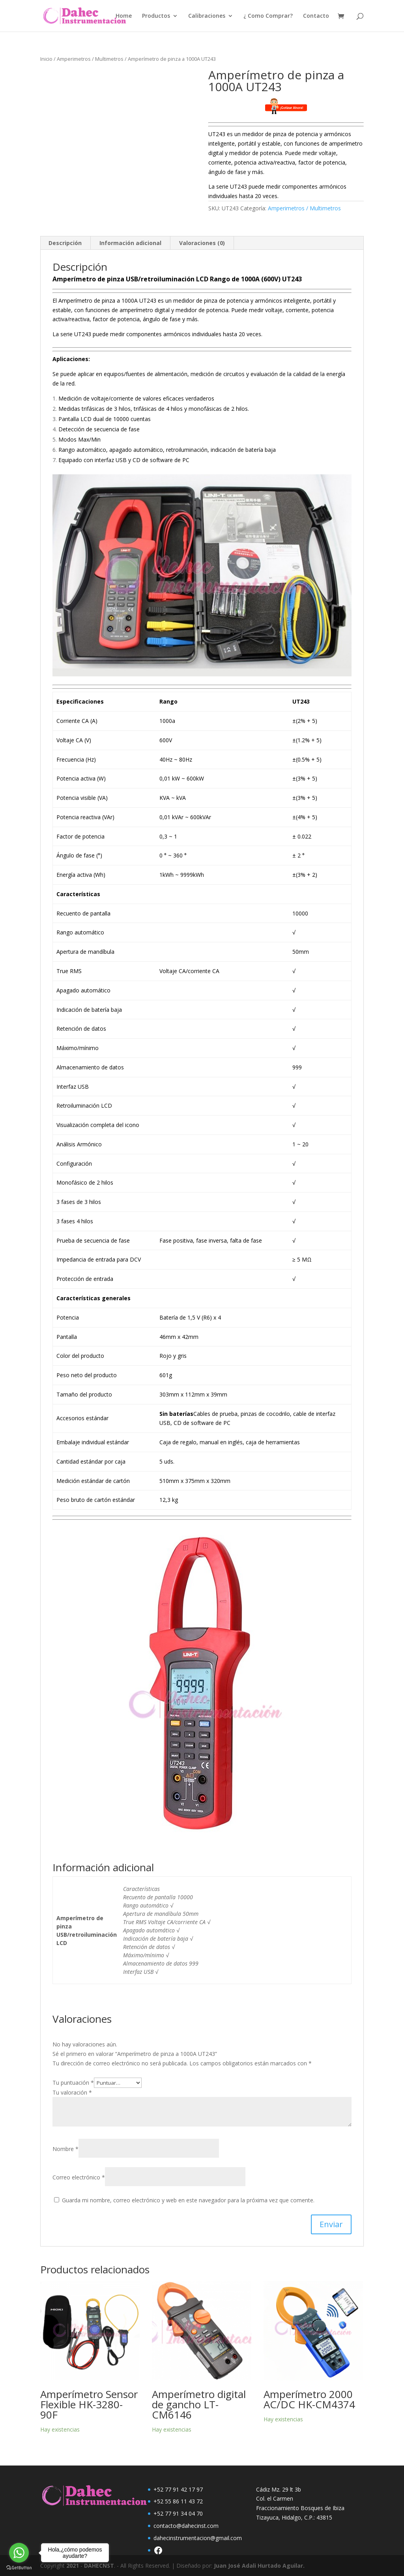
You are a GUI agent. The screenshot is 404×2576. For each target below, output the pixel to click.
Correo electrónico (78, 2177)
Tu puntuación (73, 2082)
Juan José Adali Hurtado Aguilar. (259, 2565)
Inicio (46, 58)
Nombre (65, 2149)
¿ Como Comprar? (268, 16)
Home (124, 16)
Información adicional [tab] (130, 243)
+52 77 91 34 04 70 (178, 2513)
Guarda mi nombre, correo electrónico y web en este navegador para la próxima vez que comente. (188, 2200)
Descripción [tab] (65, 243)
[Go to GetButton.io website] (19, 2567)
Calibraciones (206, 16)
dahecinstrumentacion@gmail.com (197, 2538)
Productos (156, 16)
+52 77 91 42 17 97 (178, 2489)
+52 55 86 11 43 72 (178, 2501)
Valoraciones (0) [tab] (202, 243)
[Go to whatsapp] (19, 2553)
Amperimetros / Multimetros (90, 58)
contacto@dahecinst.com (186, 2525)
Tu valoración (72, 2092)
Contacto (316, 16)
